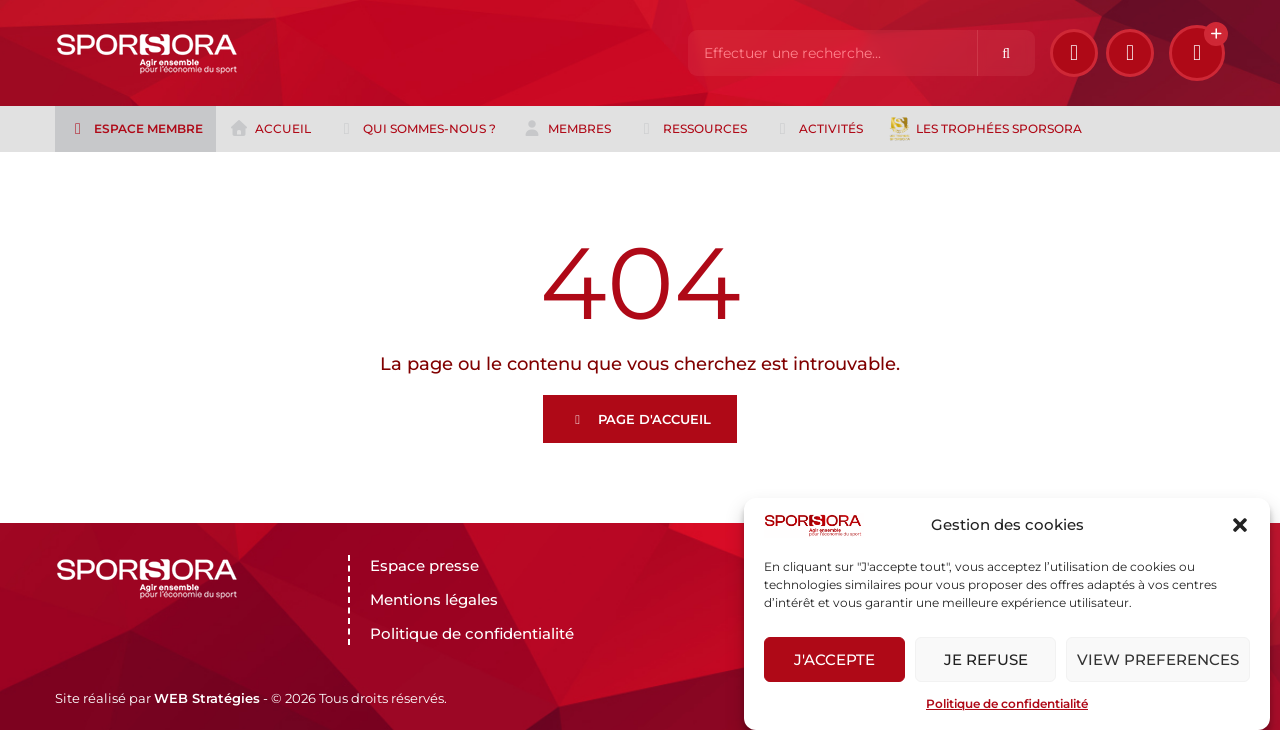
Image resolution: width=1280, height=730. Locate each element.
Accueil (270, 129)
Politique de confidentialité (1007, 703)
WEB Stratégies (207, 698)
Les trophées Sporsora (985, 129)
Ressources (692, 129)
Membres (566, 129)
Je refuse (986, 659)
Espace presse (424, 565)
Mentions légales (434, 599)
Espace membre (135, 129)
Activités (818, 129)
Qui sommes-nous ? (416, 129)
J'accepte (834, 659)
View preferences (1158, 659)
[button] (1240, 525)
